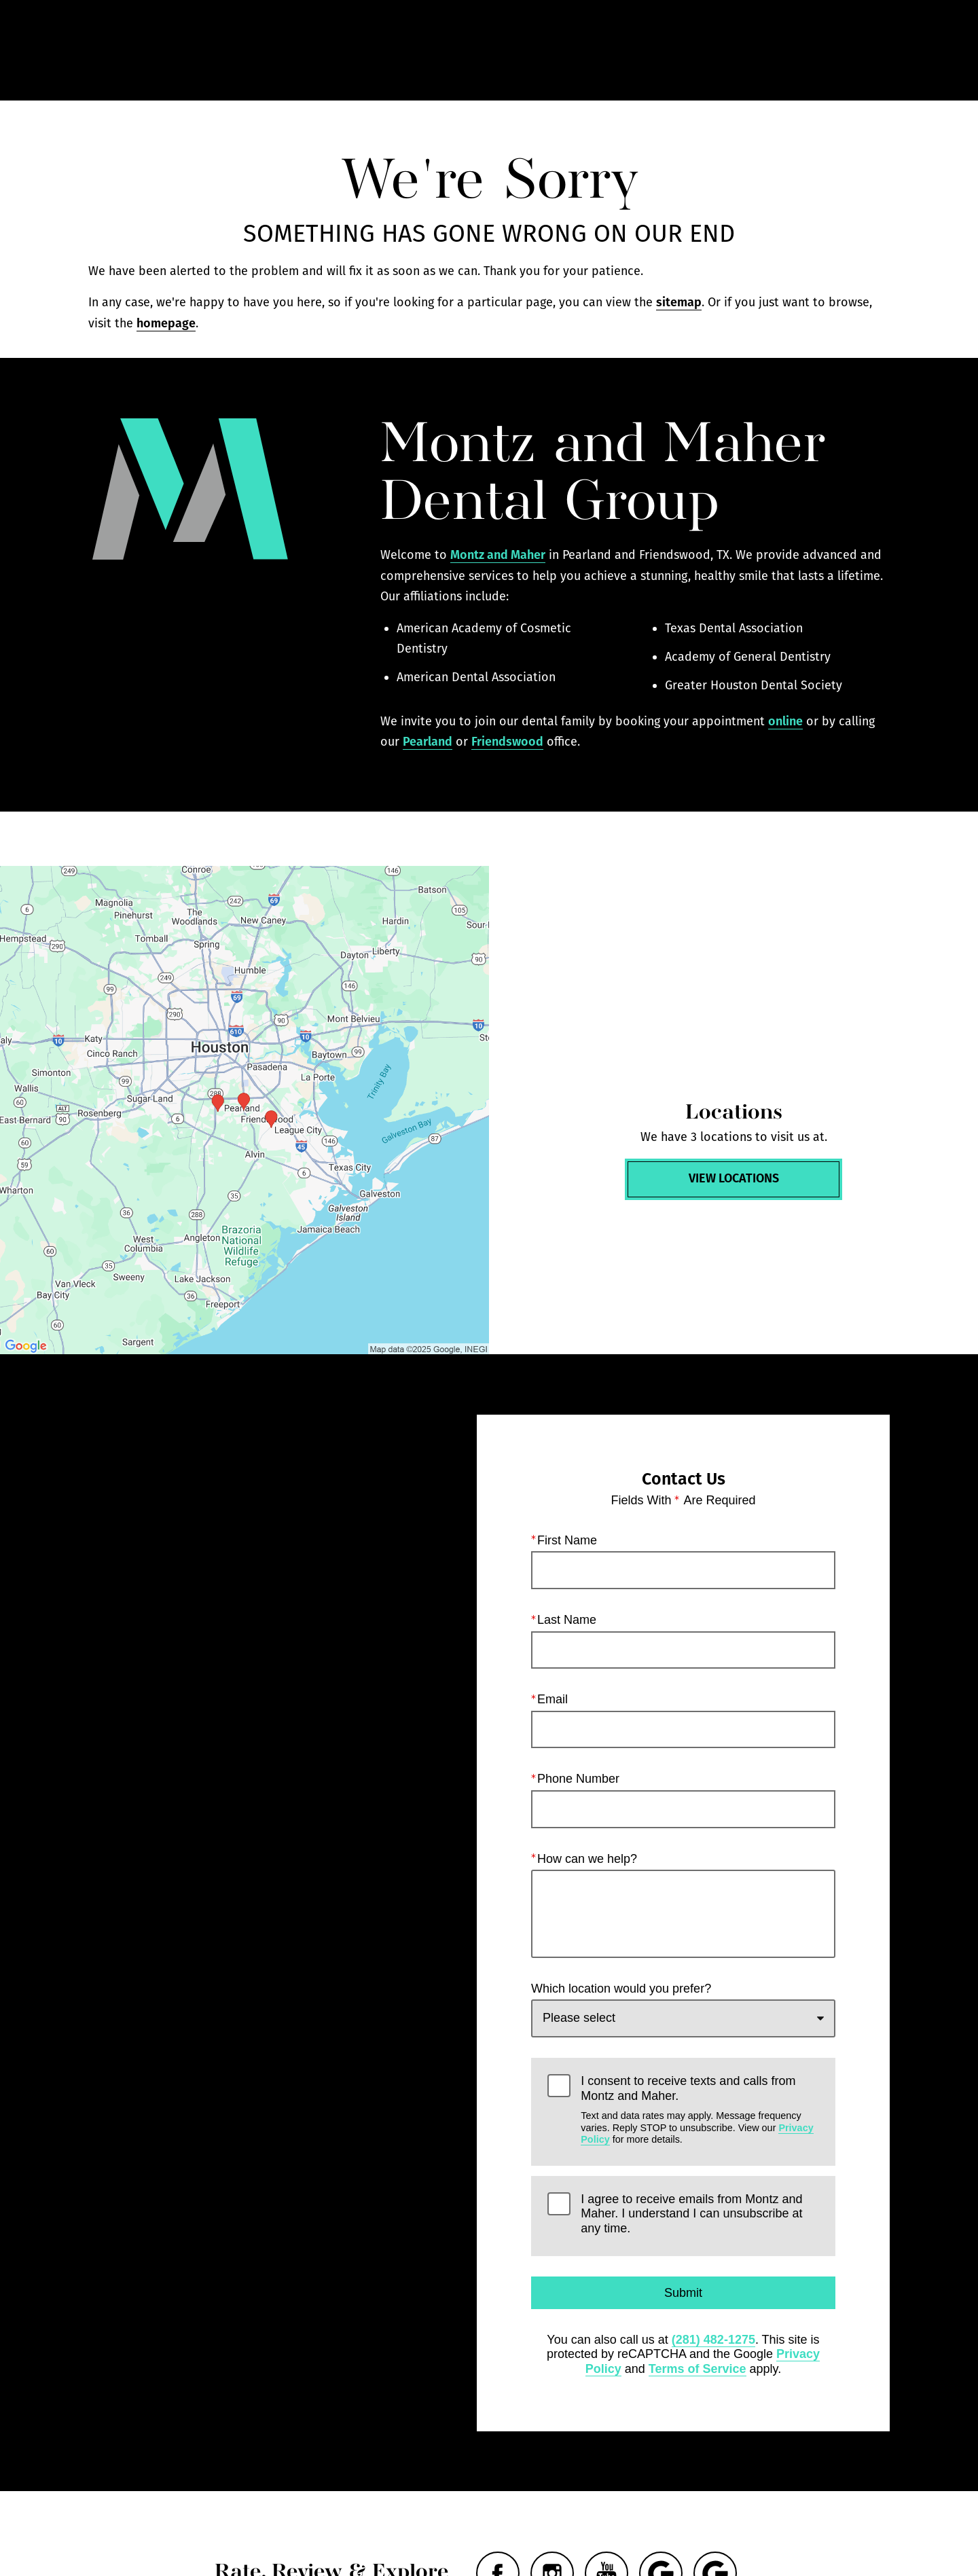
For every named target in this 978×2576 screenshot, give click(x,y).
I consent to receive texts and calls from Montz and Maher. (699, 2110)
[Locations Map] (244, 1110)
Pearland (427, 741)
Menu (860, 51)
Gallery (557, 50)
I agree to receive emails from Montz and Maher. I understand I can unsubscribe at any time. (691, 2213)
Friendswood (507, 741)
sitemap (679, 302)
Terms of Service (697, 2369)
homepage (166, 323)
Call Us (627, 50)
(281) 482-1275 (713, 2339)
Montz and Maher (497, 554)
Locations (703, 50)
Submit (683, 2293)
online (785, 721)
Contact (781, 50)
